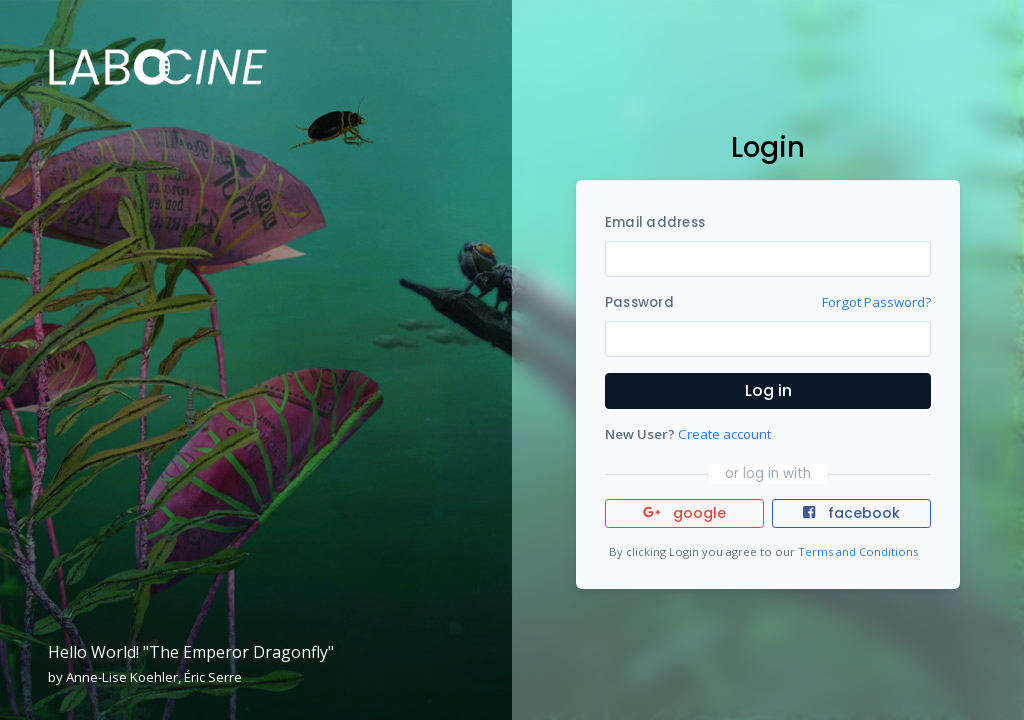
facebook (851, 513)
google (684, 513)
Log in (768, 390)
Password (639, 302)
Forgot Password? (876, 302)
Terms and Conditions (858, 551)
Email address (655, 222)
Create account (724, 434)
